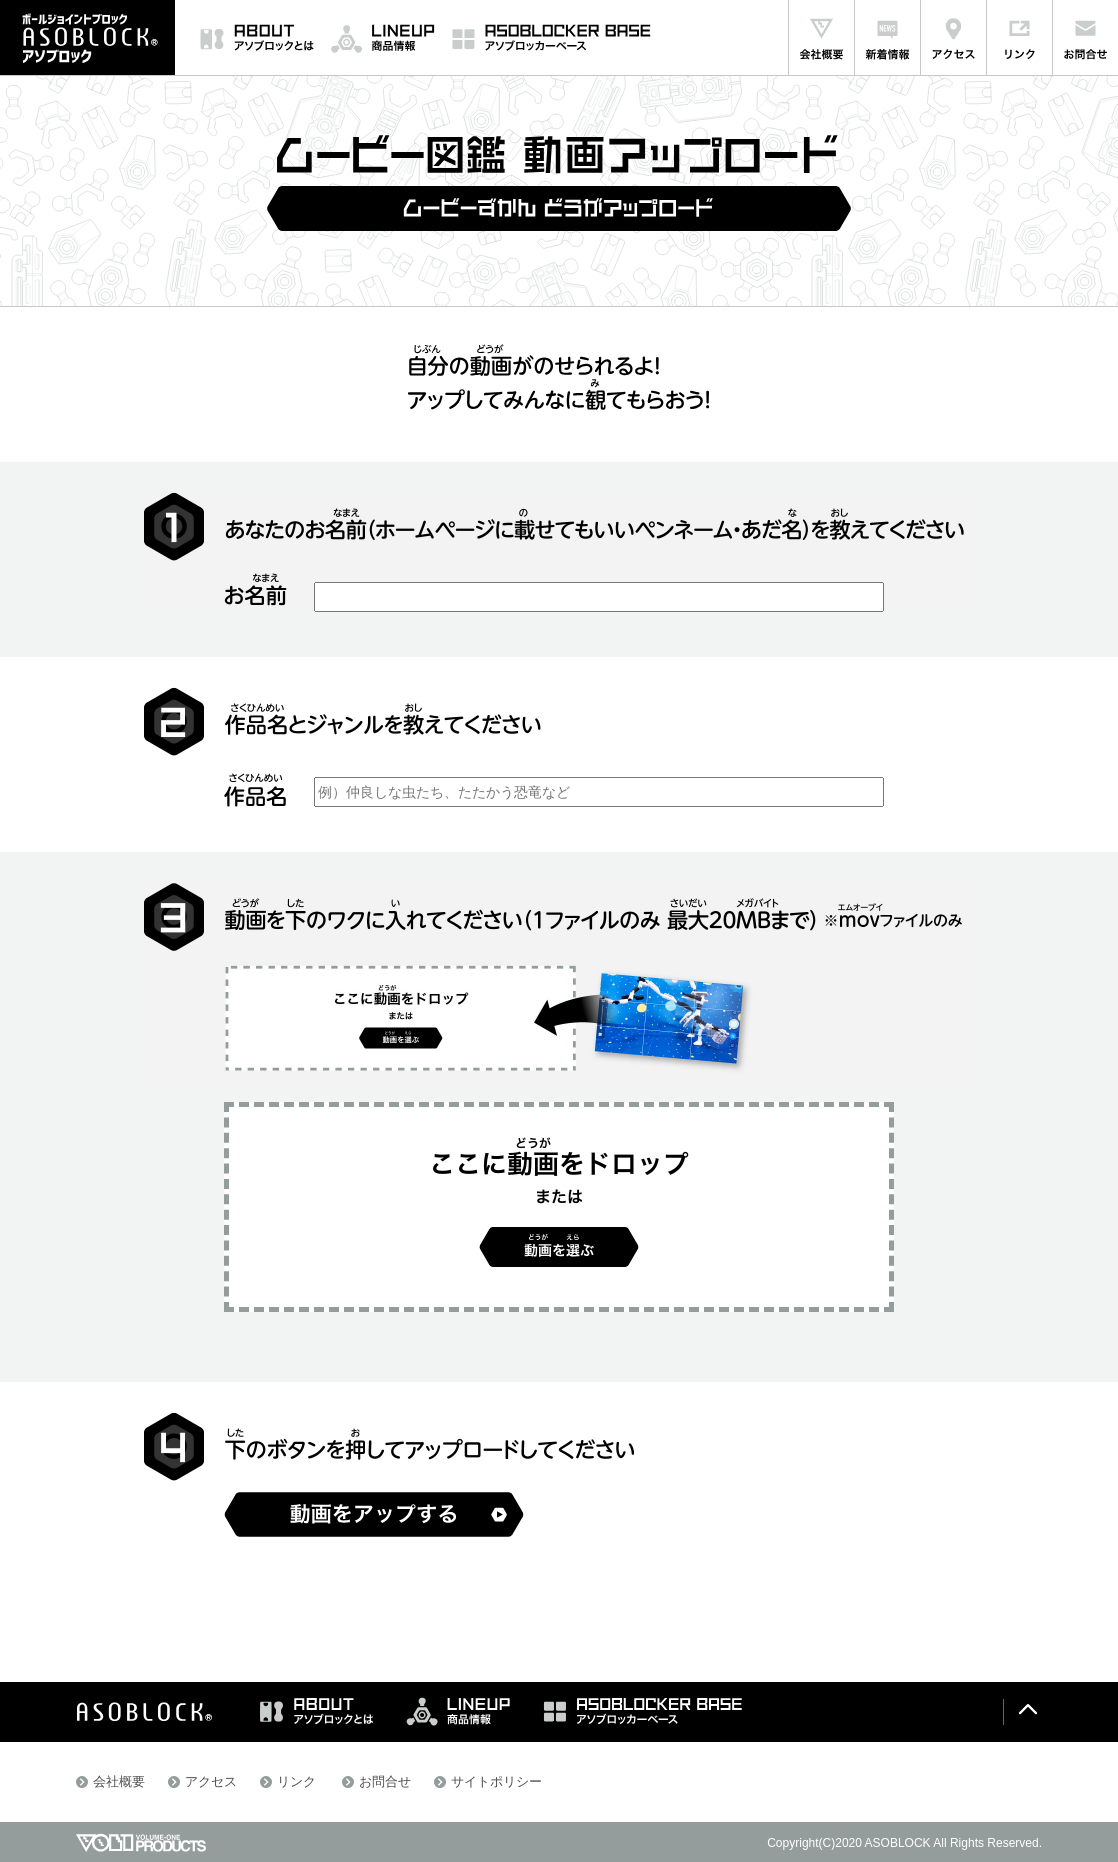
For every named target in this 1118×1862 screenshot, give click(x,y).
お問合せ (385, 1781)
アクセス (211, 1781)
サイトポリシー (496, 1781)
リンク (296, 1781)
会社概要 (119, 1781)
